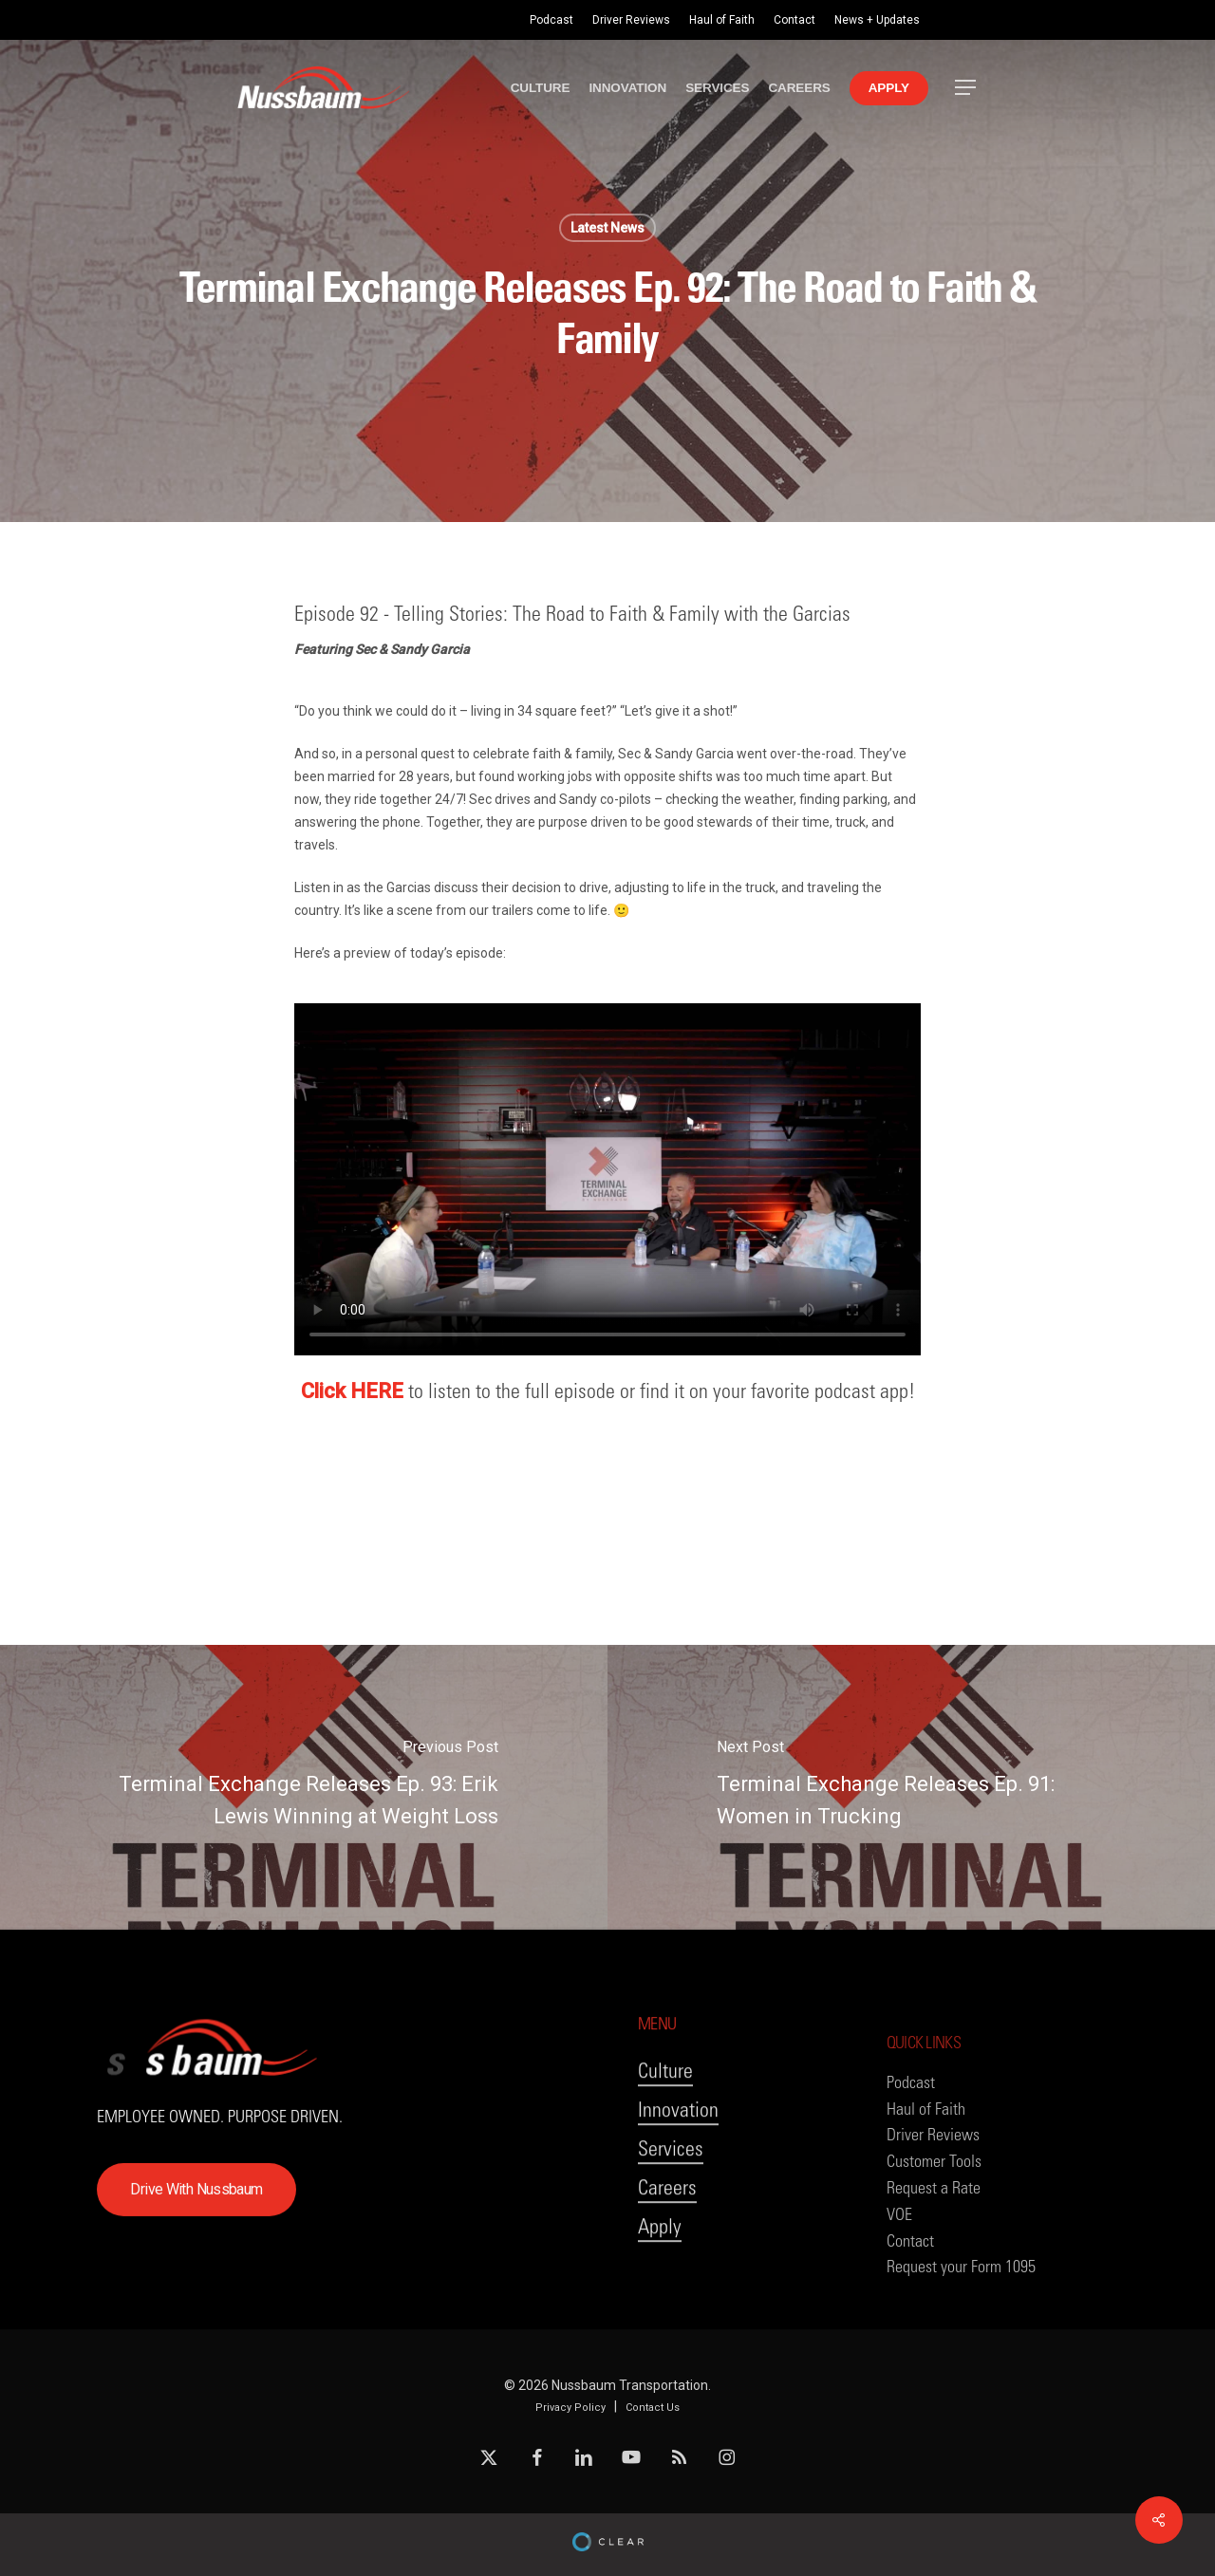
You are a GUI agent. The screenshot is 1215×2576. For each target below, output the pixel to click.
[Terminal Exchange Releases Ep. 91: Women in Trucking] (911, 1787)
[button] (966, 88)
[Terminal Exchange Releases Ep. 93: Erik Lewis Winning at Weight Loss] (304, 1787)
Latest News (607, 227)
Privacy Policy (570, 2407)
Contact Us (653, 2407)
